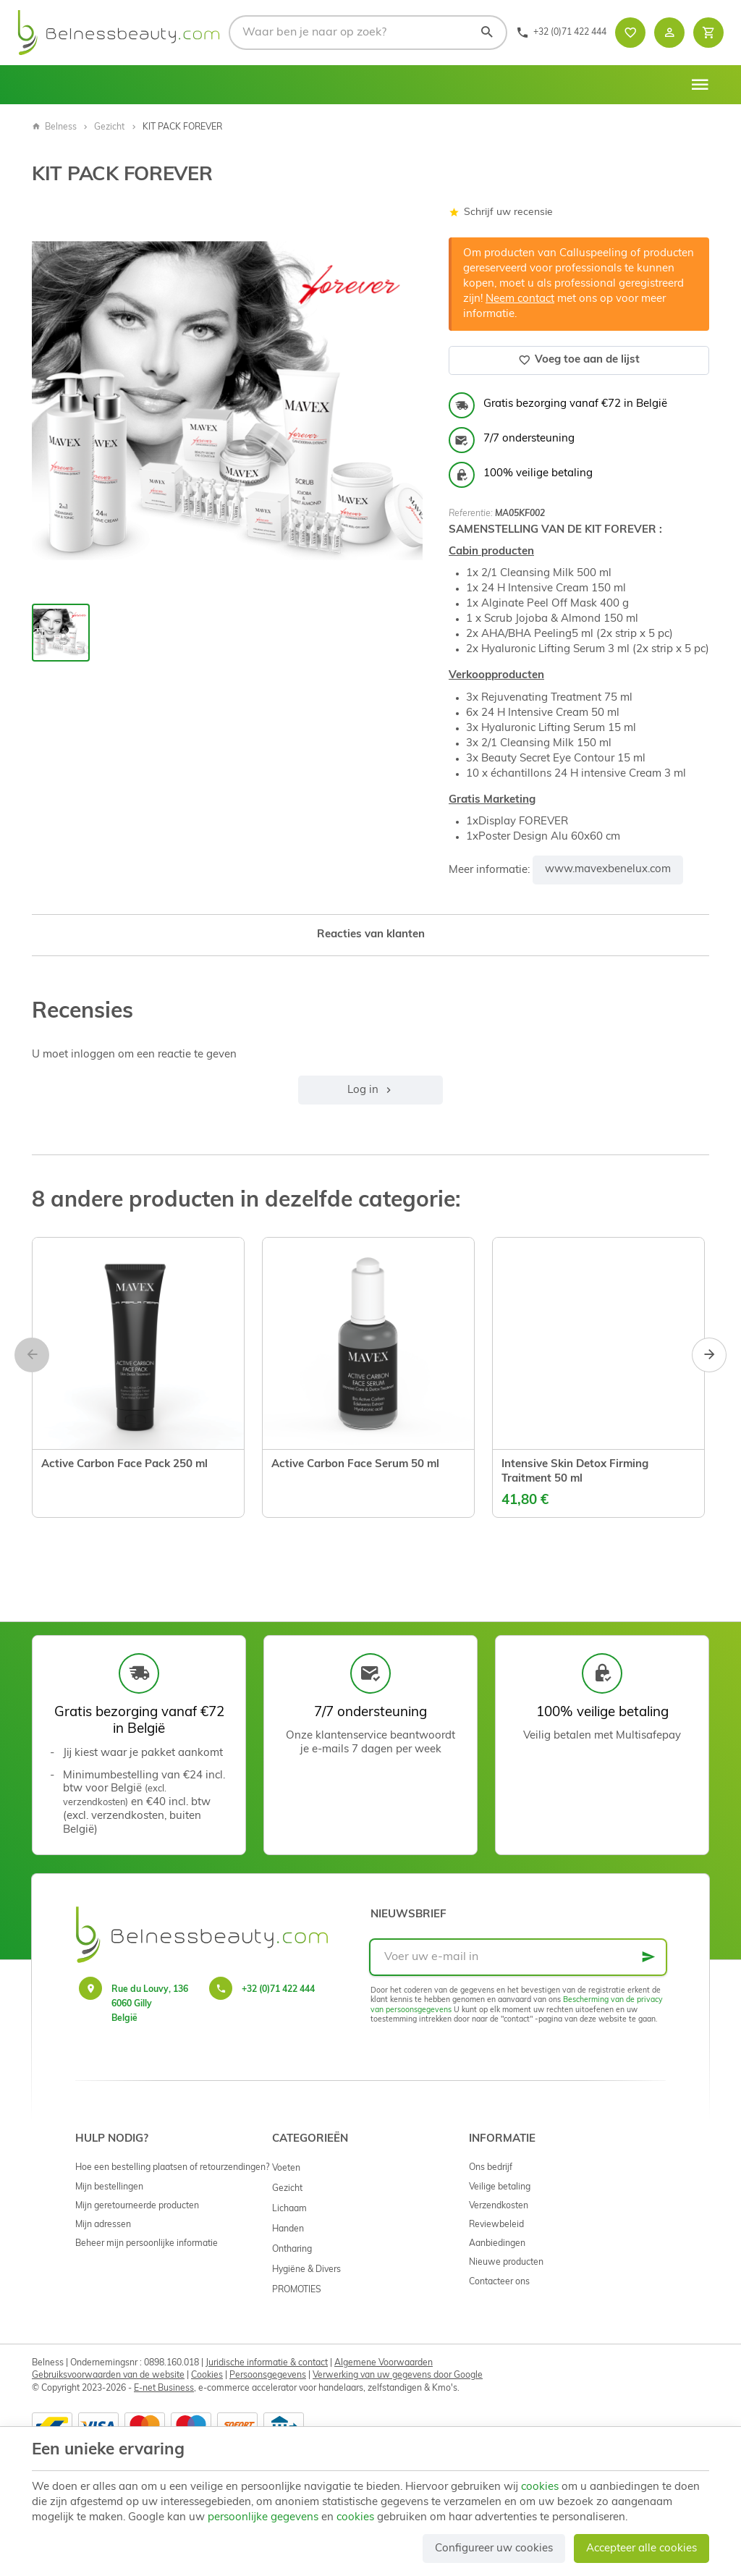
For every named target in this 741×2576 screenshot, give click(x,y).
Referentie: (471, 514)
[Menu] (700, 84)
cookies (540, 2487)
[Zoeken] (486, 32)
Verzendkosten (498, 2206)
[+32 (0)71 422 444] (561, 32)
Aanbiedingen (497, 2243)
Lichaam (289, 2209)
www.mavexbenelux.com (608, 869)
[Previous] (31, 1355)
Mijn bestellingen (109, 2187)
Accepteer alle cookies (641, 2548)
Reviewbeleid (496, 2225)
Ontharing (292, 2249)
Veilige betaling (499, 2187)
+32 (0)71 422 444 (278, 1989)
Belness (54, 127)
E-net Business (164, 2388)
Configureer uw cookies (494, 2548)
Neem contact (520, 299)
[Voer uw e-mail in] (518, 1957)
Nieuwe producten (506, 2262)
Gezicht (109, 127)
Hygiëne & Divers (306, 2269)
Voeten (286, 2168)
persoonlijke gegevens (263, 2517)
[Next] (709, 1355)
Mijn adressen (103, 2225)
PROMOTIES (296, 2290)
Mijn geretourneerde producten (137, 2206)
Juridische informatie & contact (267, 2363)
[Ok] (648, 1957)
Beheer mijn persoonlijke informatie (146, 2243)
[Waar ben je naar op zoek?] (368, 32)
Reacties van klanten (371, 934)
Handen (288, 2229)
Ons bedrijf (490, 2167)
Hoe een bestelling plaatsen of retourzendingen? (172, 2167)
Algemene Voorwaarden (383, 2363)
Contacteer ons (499, 2282)
